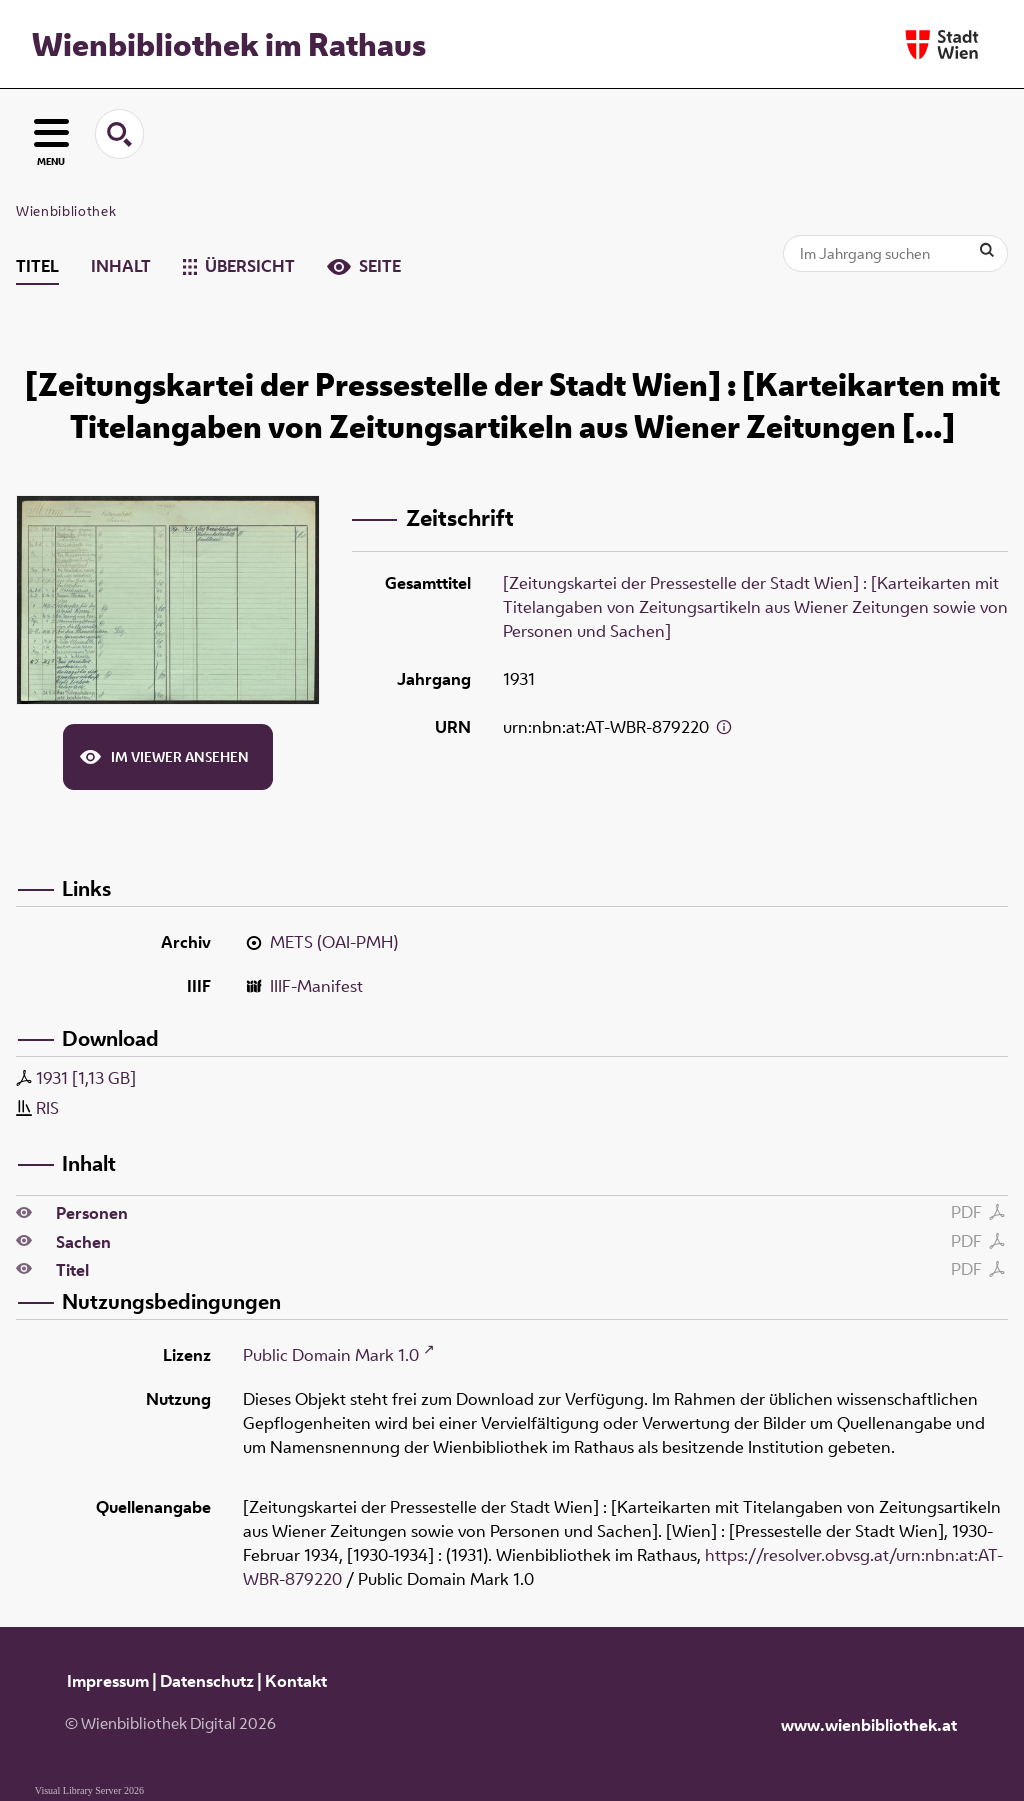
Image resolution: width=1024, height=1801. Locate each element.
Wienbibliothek (66, 211)
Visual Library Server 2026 (89, 1790)
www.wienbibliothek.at (869, 1725)
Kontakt (296, 1681)
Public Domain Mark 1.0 (331, 1355)
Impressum (108, 1681)
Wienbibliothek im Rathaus (229, 44)
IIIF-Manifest (316, 986)
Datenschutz (207, 1681)
